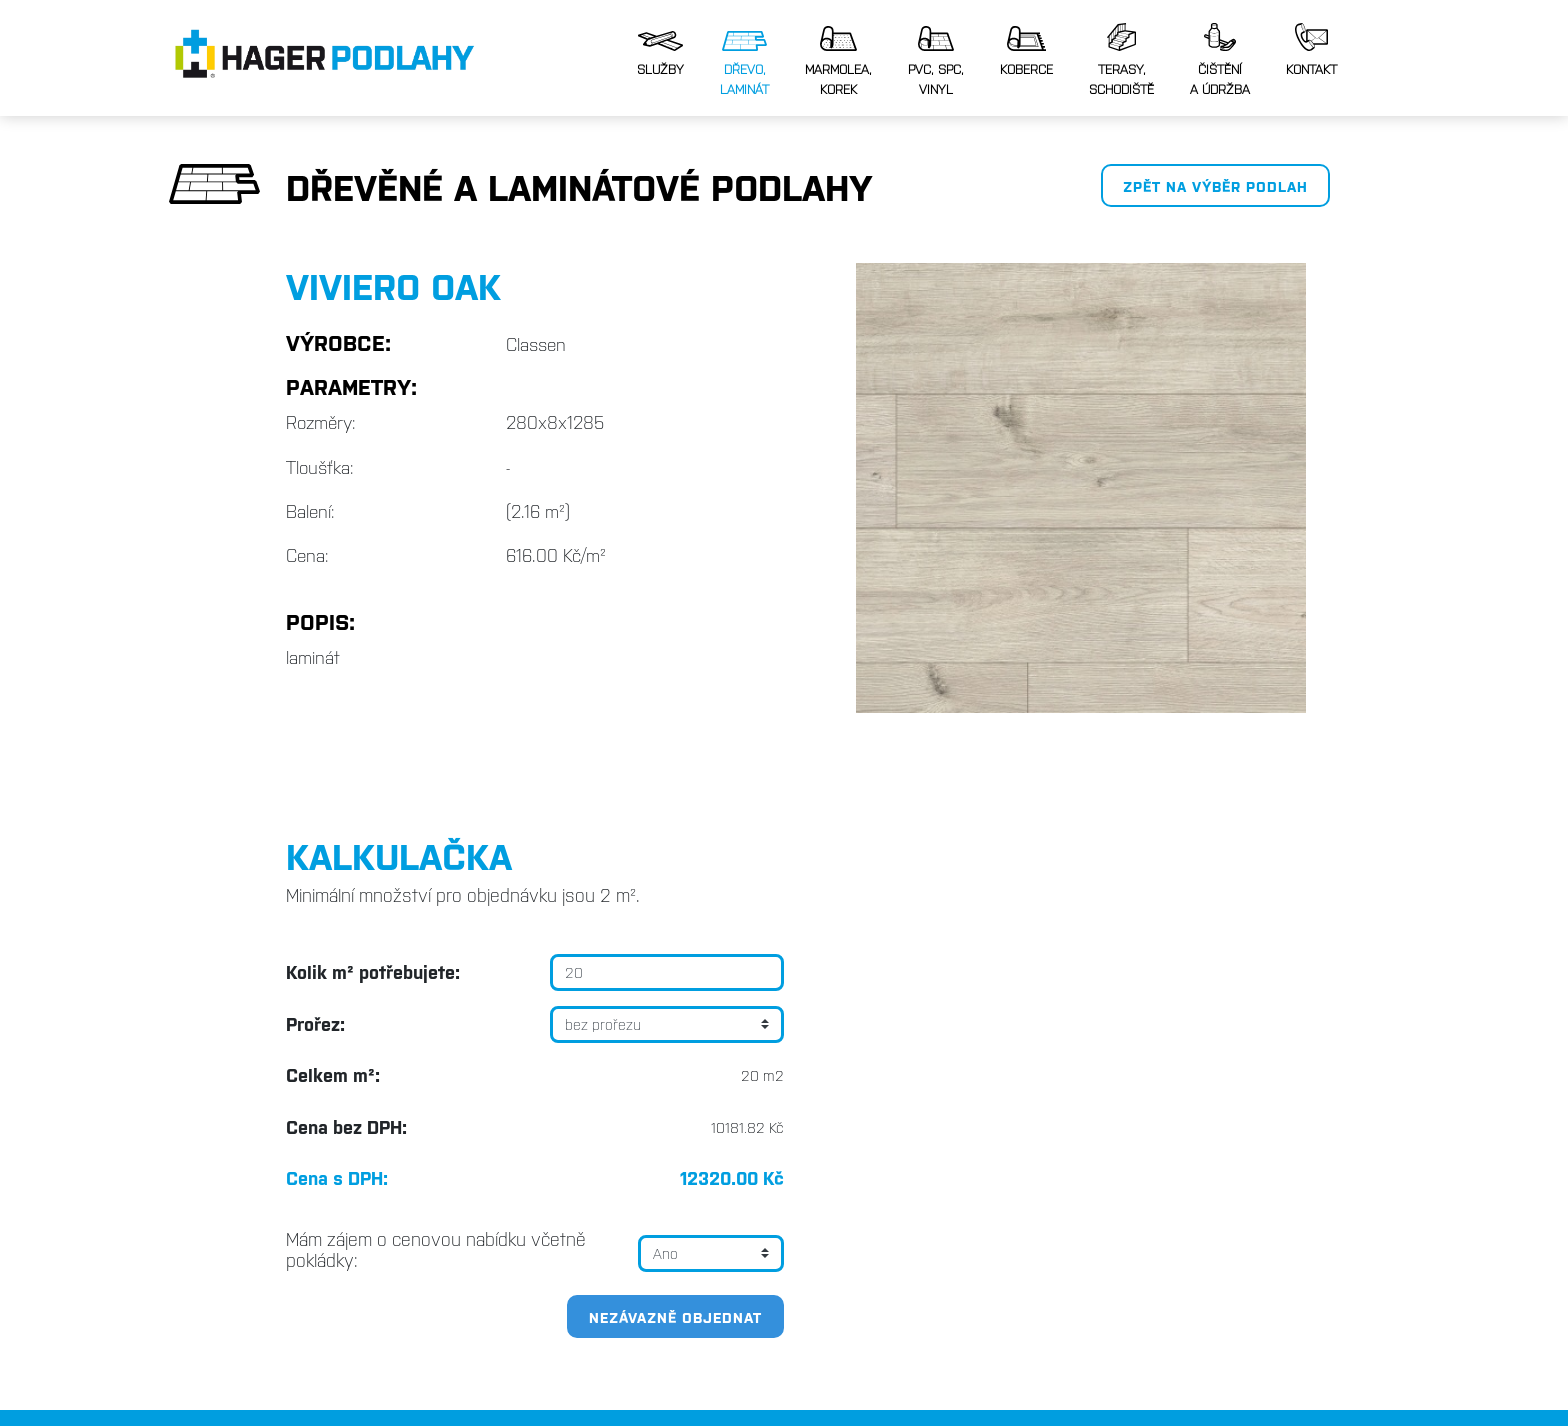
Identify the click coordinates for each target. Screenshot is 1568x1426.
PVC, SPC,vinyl (936, 61)
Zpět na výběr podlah (1215, 185)
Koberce (1026, 51)
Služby (660, 54)
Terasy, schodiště (1121, 60)
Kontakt (1311, 50)
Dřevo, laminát (744, 64)
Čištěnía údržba (1220, 60)
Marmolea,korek (838, 61)
